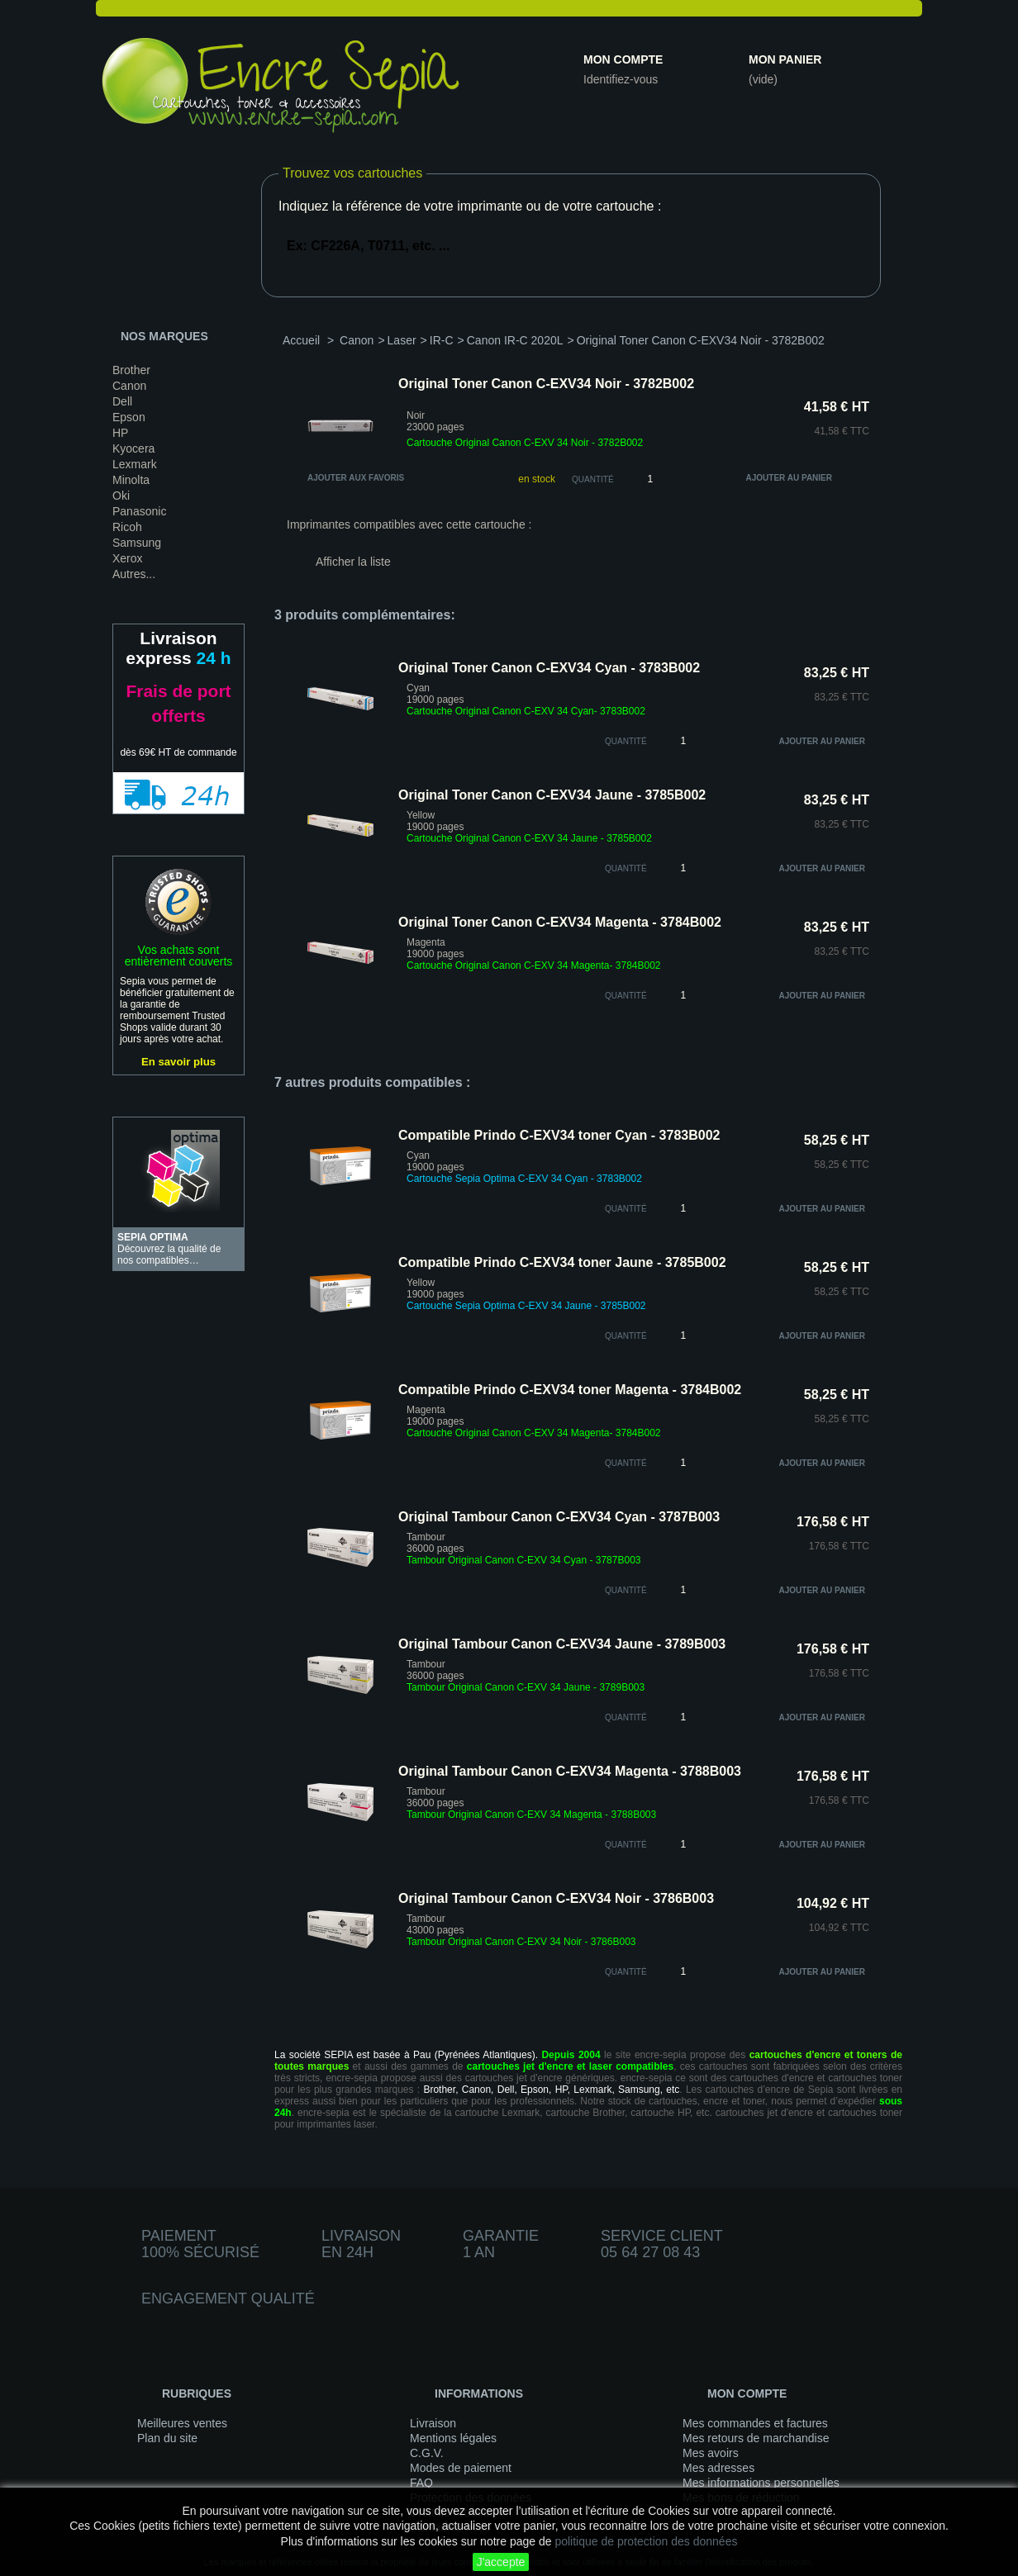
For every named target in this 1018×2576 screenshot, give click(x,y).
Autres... (133, 574)
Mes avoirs (711, 2453)
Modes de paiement (460, 2467)
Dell (122, 401)
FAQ (421, 2482)
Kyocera (133, 448)
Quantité (593, 479)
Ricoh (127, 527)
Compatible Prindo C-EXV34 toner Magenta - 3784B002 (569, 1390)
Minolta (131, 479)
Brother (131, 370)
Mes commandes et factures (755, 2423)
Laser (402, 340)
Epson (128, 417)
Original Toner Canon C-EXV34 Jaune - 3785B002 (552, 795)
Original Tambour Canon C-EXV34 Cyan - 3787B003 (559, 1517)
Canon (129, 385)
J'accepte (501, 2562)
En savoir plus (178, 1062)
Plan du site (167, 2438)
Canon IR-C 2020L (515, 340)
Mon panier (785, 59)
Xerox (127, 558)
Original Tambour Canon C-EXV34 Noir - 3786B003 (556, 1898)
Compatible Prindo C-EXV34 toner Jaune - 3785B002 (562, 1262)
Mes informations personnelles (761, 2482)
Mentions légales (453, 2438)
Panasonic (139, 511)
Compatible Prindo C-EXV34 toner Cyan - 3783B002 (559, 1135)
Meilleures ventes (182, 2423)
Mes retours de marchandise (756, 2438)
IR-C (442, 340)
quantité (626, 741)
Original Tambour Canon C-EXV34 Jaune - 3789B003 (561, 1644)
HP (120, 432)
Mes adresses (718, 2468)
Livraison (433, 2423)
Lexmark (134, 464)
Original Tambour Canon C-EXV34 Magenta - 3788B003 (569, 1771)
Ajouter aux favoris (355, 477)
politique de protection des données (645, 2541)
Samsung (136, 542)
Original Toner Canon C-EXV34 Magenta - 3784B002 (559, 922)
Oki (121, 495)
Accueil (301, 340)
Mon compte (623, 59)
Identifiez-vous (620, 79)
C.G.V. (427, 2453)
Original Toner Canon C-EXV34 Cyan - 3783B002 (549, 668)
